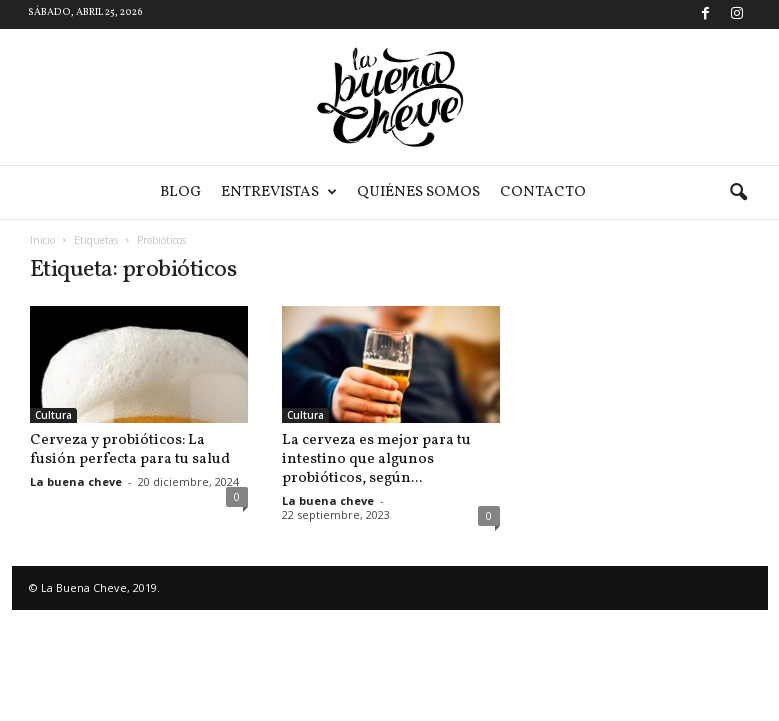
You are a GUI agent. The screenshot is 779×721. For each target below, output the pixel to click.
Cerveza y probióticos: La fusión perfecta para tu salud (130, 450)
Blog (180, 192)
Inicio (42, 240)
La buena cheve (76, 481)
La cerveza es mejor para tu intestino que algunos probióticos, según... (376, 459)
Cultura (53, 415)
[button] (738, 193)
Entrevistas (279, 192)
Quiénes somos (418, 192)
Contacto (543, 192)
